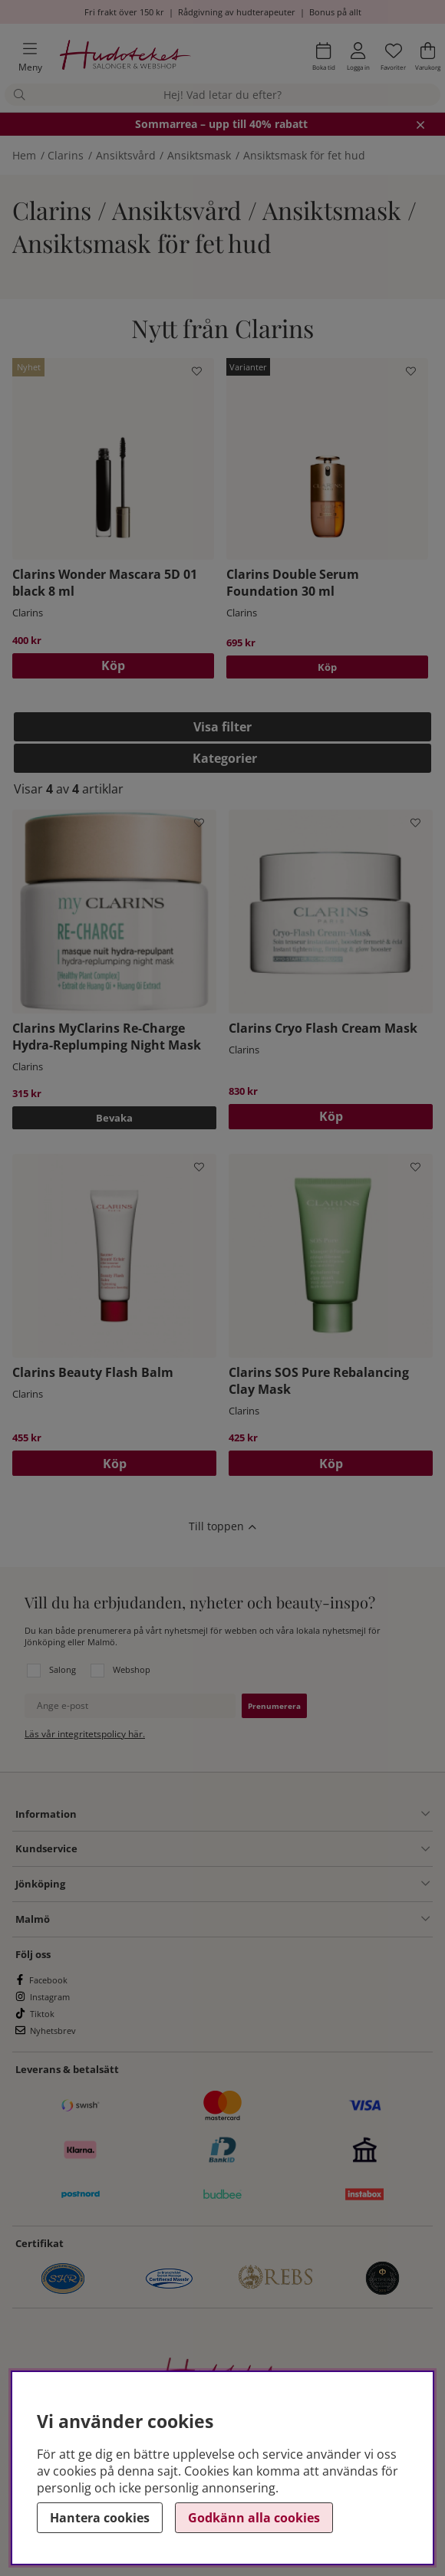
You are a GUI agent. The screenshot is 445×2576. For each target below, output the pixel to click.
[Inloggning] (358, 56)
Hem (24, 155)
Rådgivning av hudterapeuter (236, 12)
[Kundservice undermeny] (253, 1849)
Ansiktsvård (126, 155)
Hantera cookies (100, 2517)
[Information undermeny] (253, 1814)
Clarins (66, 155)
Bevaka (114, 1118)
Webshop (131, 1669)
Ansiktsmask (199, 155)
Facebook (48, 1980)
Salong (62, 1669)
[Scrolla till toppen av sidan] (222, 1526)
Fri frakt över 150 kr (124, 12)
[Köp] (113, 665)
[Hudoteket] (125, 57)
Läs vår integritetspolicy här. (85, 1733)
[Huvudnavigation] (24, 57)
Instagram (50, 1997)
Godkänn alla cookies (254, 2517)
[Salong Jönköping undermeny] (247, 1883)
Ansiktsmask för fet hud (304, 155)
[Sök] (222, 95)
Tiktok (42, 2013)
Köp (327, 667)
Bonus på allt (335, 12)
